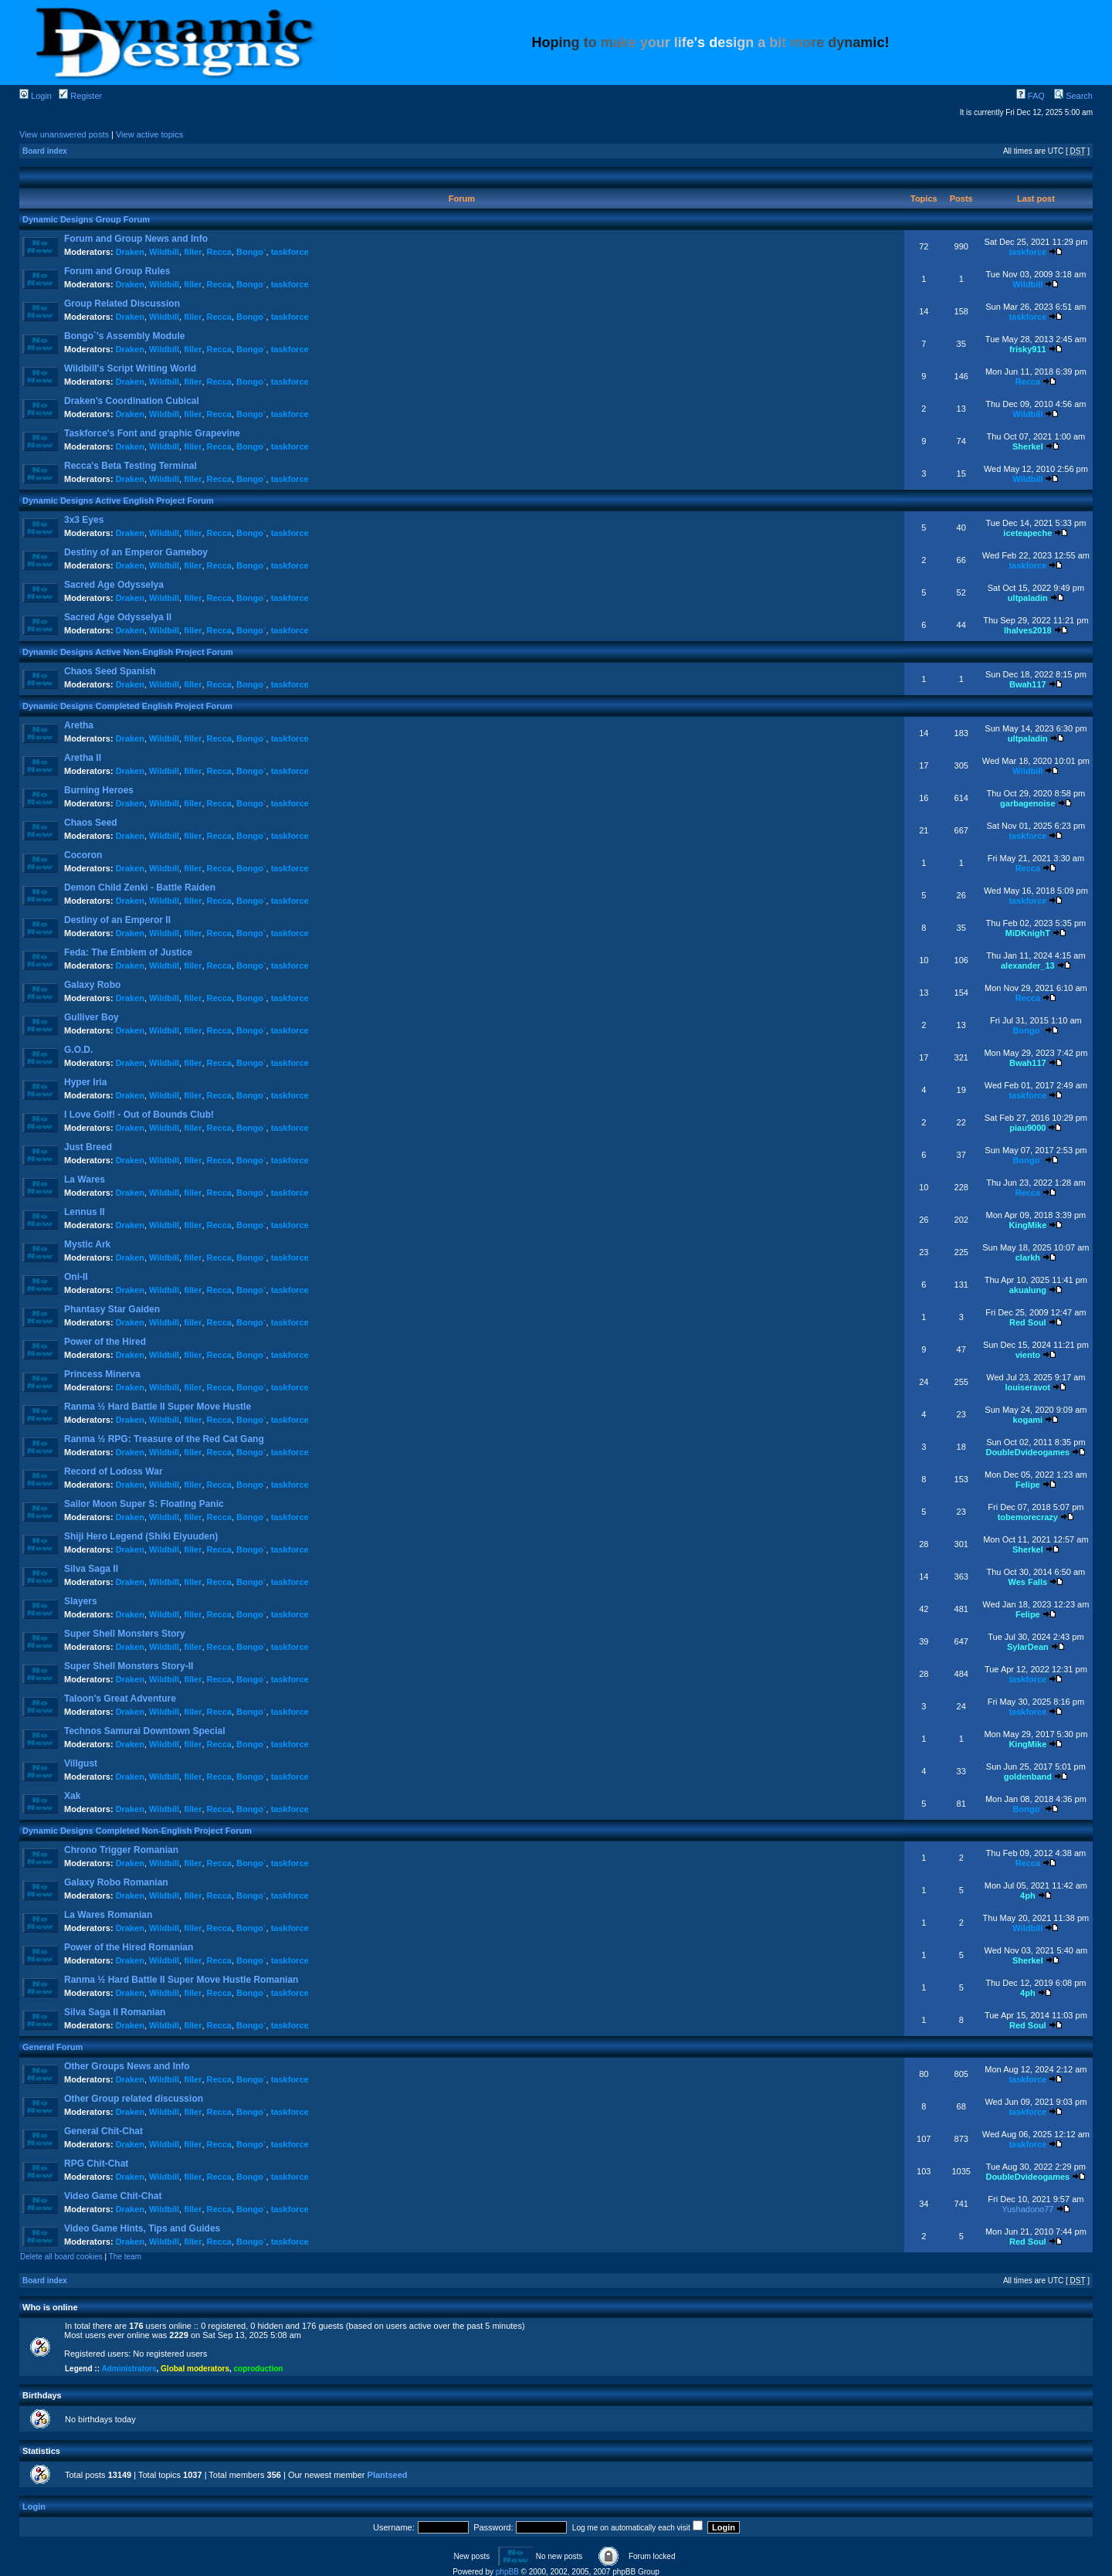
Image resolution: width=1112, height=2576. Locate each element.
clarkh (1027, 1257)
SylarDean (1028, 1646)
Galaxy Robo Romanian (116, 1882)
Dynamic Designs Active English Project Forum (118, 500)
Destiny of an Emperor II (117, 920)
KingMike (1027, 1225)
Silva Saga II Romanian (114, 2012)
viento (1027, 1354)
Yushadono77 (1027, 2209)
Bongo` (251, 251)
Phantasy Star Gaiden (112, 1309)
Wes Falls (1028, 1582)
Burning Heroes (99, 790)
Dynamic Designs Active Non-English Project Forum (127, 652)
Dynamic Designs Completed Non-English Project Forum (137, 1830)
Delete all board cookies (61, 2256)
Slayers (80, 1601)
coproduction (258, 2368)
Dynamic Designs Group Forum (86, 219)
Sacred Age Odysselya (114, 584)
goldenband (1028, 1776)
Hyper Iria (85, 1082)
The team (125, 2256)
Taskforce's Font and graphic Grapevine (152, 433)
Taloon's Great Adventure (120, 1698)
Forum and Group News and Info (136, 238)
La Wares (84, 1179)
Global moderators (195, 2368)
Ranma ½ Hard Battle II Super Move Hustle (157, 1406)
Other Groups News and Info (127, 2066)
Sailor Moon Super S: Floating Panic (144, 1503)
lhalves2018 (1028, 630)
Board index (44, 151)
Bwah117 (1027, 684)
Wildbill (164, 251)
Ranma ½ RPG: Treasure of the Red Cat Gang (164, 1439)
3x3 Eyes (83, 519)
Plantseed (388, 2474)
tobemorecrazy (1028, 1517)
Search (1073, 95)
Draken (130, 251)
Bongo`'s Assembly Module (124, 336)
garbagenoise (1028, 803)
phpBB (507, 2572)
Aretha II (82, 757)
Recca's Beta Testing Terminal (130, 465)
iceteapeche (1027, 533)
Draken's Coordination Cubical (131, 400)
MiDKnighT (1027, 933)
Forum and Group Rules (117, 271)
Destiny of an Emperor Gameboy (136, 552)
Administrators (128, 2368)
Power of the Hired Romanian (128, 1947)
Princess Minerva (102, 1374)
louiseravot (1028, 1387)
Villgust (80, 1763)
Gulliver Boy (91, 1017)
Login (35, 95)
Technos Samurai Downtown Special (144, 1731)
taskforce (290, 251)
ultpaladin (1028, 597)
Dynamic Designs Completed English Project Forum (127, 706)
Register (80, 95)
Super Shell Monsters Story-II (128, 1666)
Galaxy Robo (92, 984)
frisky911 (1027, 349)
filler (193, 251)
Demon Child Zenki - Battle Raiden (139, 887)
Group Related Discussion (122, 303)
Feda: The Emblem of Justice (128, 952)
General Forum (52, 2047)
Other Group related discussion (133, 2098)
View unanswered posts (64, 134)
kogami (1028, 1419)
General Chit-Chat (103, 2131)
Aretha (78, 725)
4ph (1028, 1895)
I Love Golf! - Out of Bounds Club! (139, 1114)
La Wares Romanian (108, 1914)
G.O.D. (78, 1049)
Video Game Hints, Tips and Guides (142, 2228)
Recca (219, 251)
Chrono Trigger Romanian (121, 1850)
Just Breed (88, 1147)
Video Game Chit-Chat (112, 2196)
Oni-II (76, 1276)
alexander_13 (1028, 965)
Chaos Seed (90, 822)
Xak (72, 1795)
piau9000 (1027, 1127)
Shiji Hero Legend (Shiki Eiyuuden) (141, 1536)
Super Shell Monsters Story (124, 1633)
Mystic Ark (87, 1244)
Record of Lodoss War (113, 1471)
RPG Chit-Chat (96, 2163)
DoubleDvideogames (1027, 1452)
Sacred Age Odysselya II (117, 617)
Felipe (1027, 1484)
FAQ (1030, 95)
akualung (1027, 1290)
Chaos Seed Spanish (110, 671)
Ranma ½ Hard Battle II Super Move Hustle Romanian (181, 1979)
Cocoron (83, 855)
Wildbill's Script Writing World (130, 368)
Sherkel (1027, 446)
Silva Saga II (91, 1568)
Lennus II (84, 1212)
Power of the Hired (105, 1341)
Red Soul (1027, 1322)
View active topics (149, 134)
